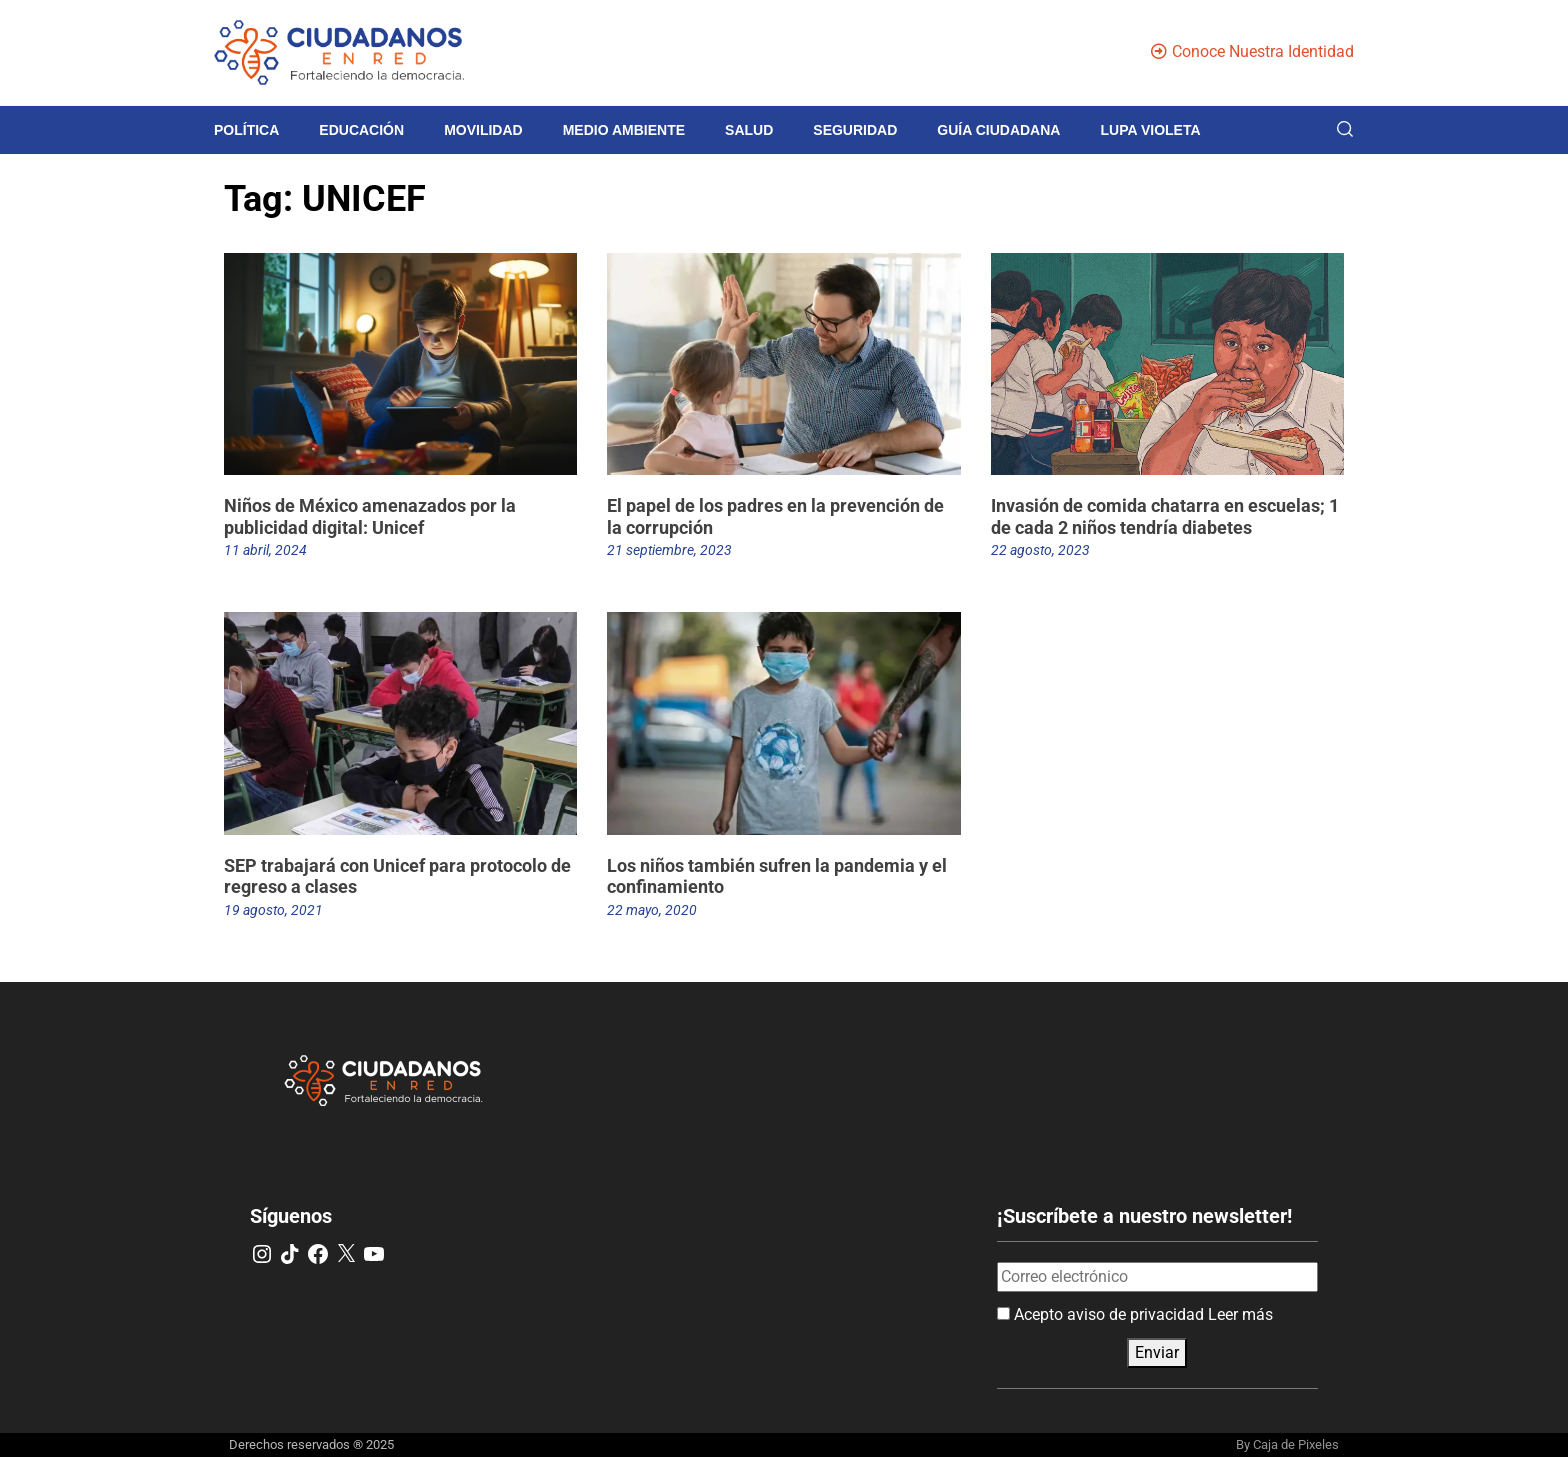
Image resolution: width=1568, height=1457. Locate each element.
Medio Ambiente (624, 130)
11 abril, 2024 (265, 550)
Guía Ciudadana (998, 130)
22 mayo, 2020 (652, 910)
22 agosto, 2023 (1040, 550)
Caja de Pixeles (1296, 1444)
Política (246, 130)
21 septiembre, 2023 (669, 550)
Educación (361, 130)
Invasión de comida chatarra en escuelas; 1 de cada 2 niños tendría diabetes (1165, 516)
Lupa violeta (1150, 130)
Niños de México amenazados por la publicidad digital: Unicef (370, 516)
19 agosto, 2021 (273, 910)
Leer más (1240, 1314)
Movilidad (483, 130)
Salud (749, 130)
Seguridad (855, 130)
